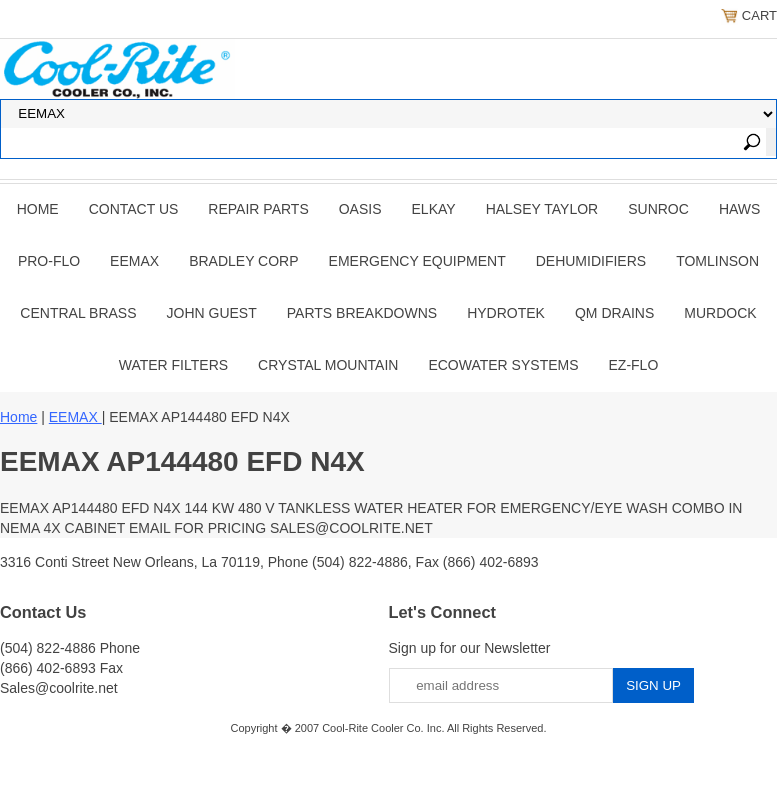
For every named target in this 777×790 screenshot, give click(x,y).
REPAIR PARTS (258, 209)
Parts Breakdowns (362, 313)
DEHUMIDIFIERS (591, 261)
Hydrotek (506, 313)
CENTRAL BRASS (78, 313)
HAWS (739, 209)
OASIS (360, 209)
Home (38, 209)
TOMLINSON (717, 261)
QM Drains (614, 313)
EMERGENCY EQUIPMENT (417, 261)
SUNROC (658, 209)
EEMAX (134, 261)
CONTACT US (134, 209)
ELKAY (434, 209)
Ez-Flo (634, 365)
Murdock (720, 313)
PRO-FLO (49, 261)
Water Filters (173, 365)
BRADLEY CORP (243, 261)
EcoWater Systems (503, 365)
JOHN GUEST (212, 313)
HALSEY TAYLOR (542, 209)
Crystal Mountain (328, 365)
